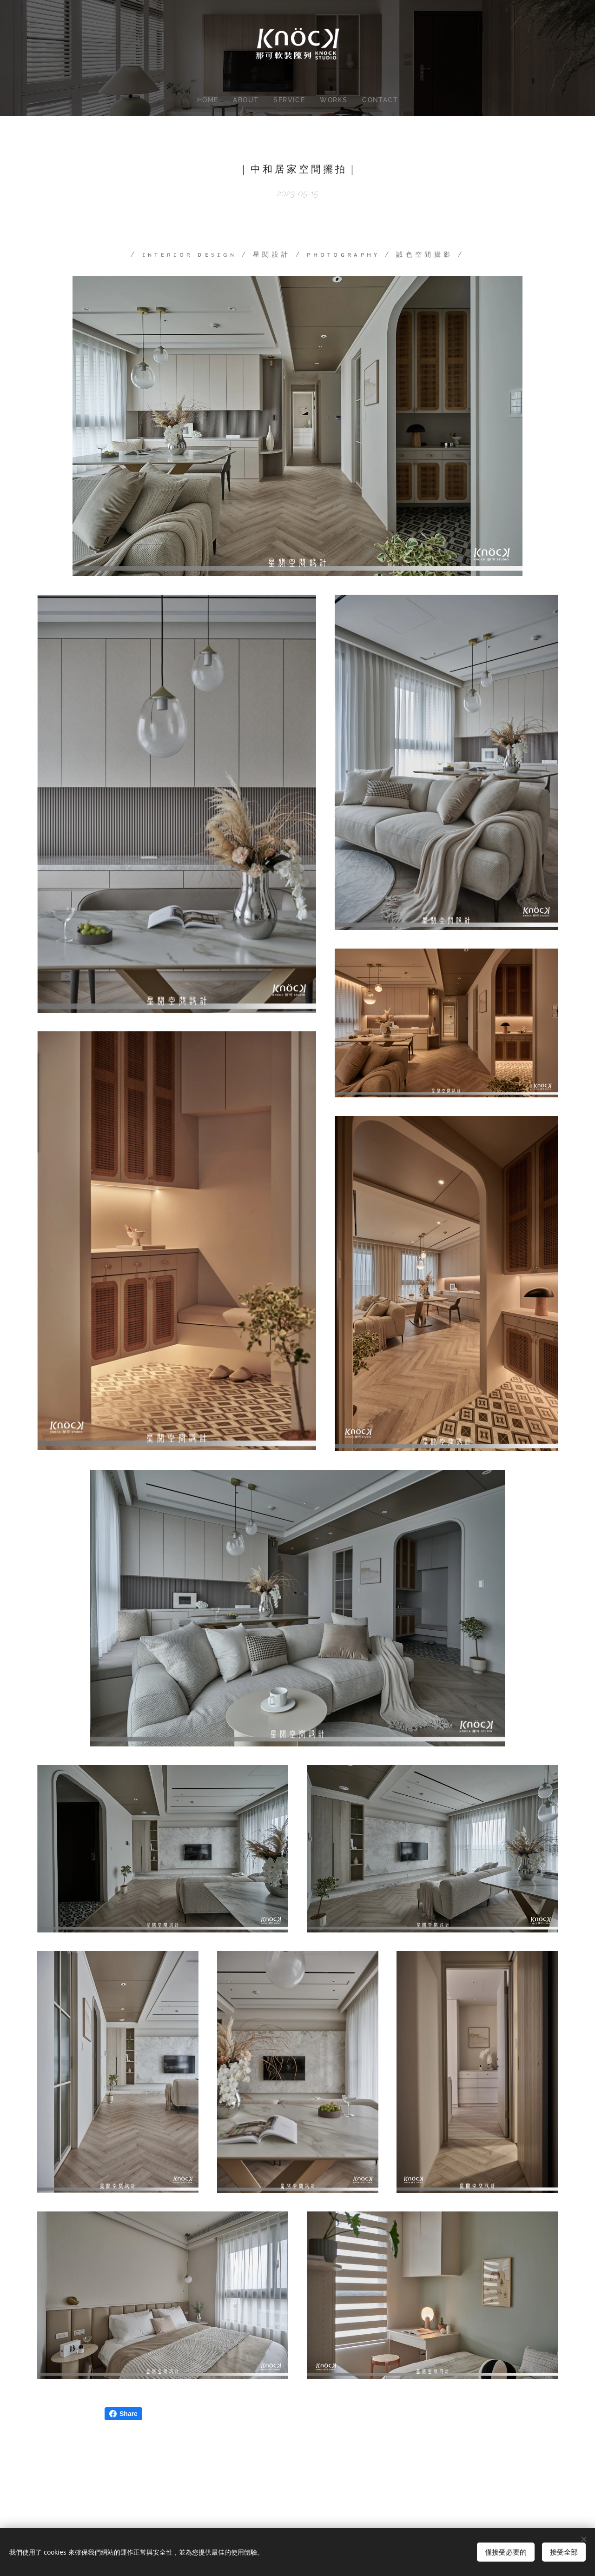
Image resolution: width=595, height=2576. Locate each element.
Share (123, 2413)
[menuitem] (207, 100)
